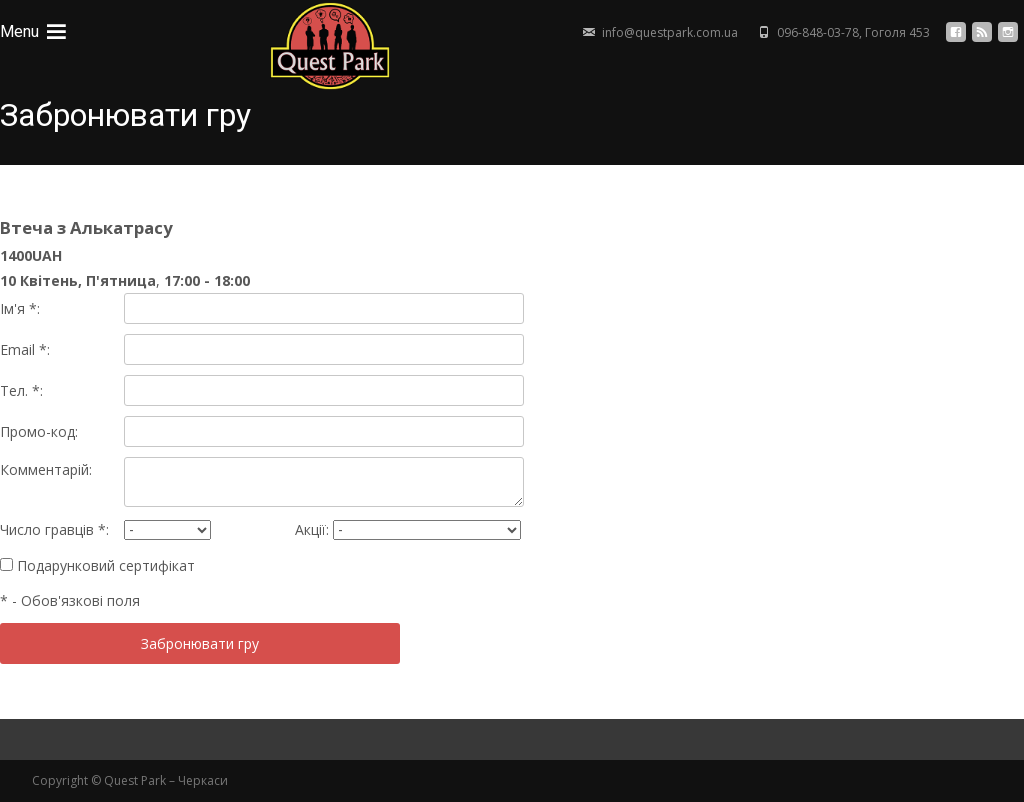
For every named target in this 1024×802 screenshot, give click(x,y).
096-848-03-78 (818, 32)
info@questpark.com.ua (670, 32)
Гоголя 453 (897, 32)
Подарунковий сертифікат (97, 565)
